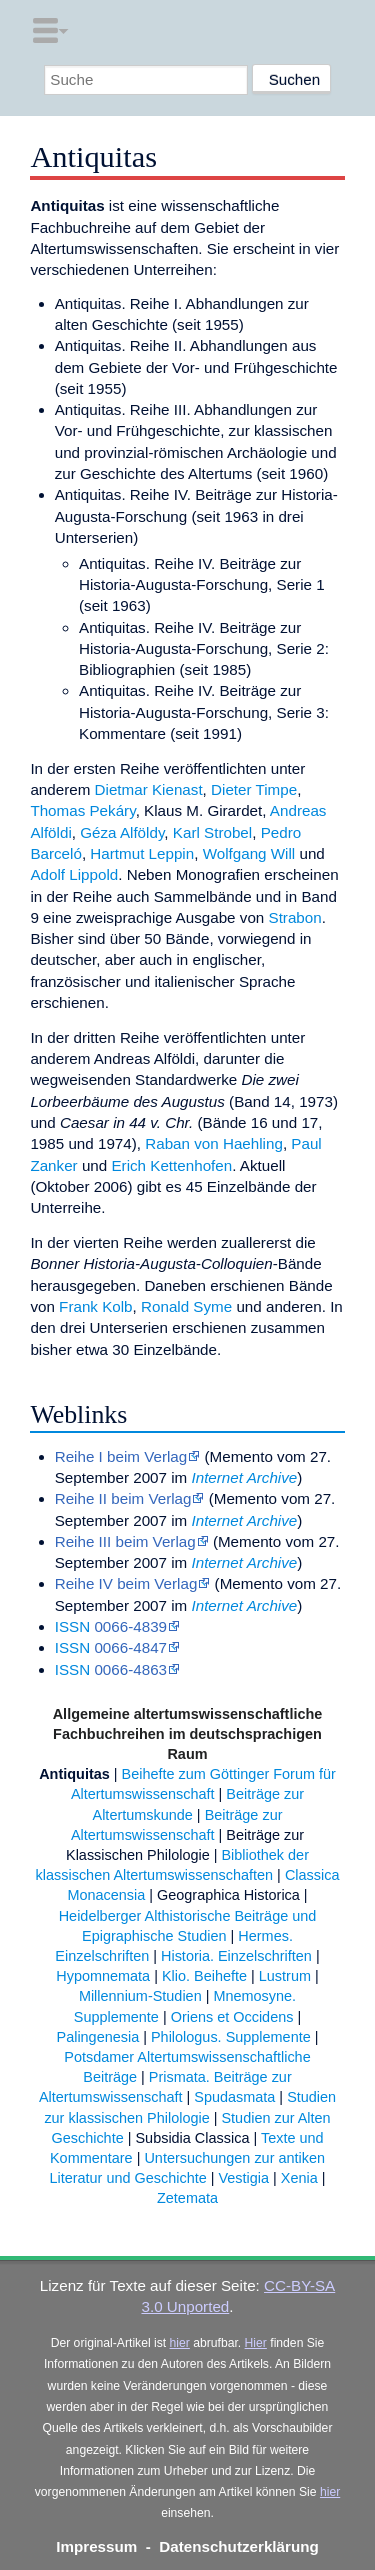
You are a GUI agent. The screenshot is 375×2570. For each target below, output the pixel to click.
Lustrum (285, 1976)
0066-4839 (130, 1626)
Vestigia (244, 2178)
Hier (256, 2343)
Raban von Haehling (214, 1143)
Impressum (96, 2546)
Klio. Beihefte (204, 1976)
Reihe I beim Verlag (121, 1456)
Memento (241, 1456)
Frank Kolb (95, 1306)
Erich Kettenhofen (171, 1165)
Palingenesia (98, 2037)
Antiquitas (74, 1774)
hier (180, 2343)
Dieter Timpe (254, 789)
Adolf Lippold (74, 874)
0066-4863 (130, 1669)
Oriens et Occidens (232, 2017)
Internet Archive (244, 1477)
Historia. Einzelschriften (236, 1956)
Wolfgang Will (249, 853)
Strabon (295, 917)
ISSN (72, 1626)
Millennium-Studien (140, 1996)
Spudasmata (234, 2097)
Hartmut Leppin (142, 853)
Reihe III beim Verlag (125, 1541)
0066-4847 (130, 1647)
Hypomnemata (103, 1976)
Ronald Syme (186, 1306)
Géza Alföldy (122, 832)
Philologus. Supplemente (231, 2037)
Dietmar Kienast (149, 789)
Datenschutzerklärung (239, 2546)
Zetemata (187, 2198)
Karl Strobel (212, 832)
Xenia (299, 2178)
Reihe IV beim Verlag (126, 1583)
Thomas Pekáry (82, 810)
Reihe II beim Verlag (123, 1498)
